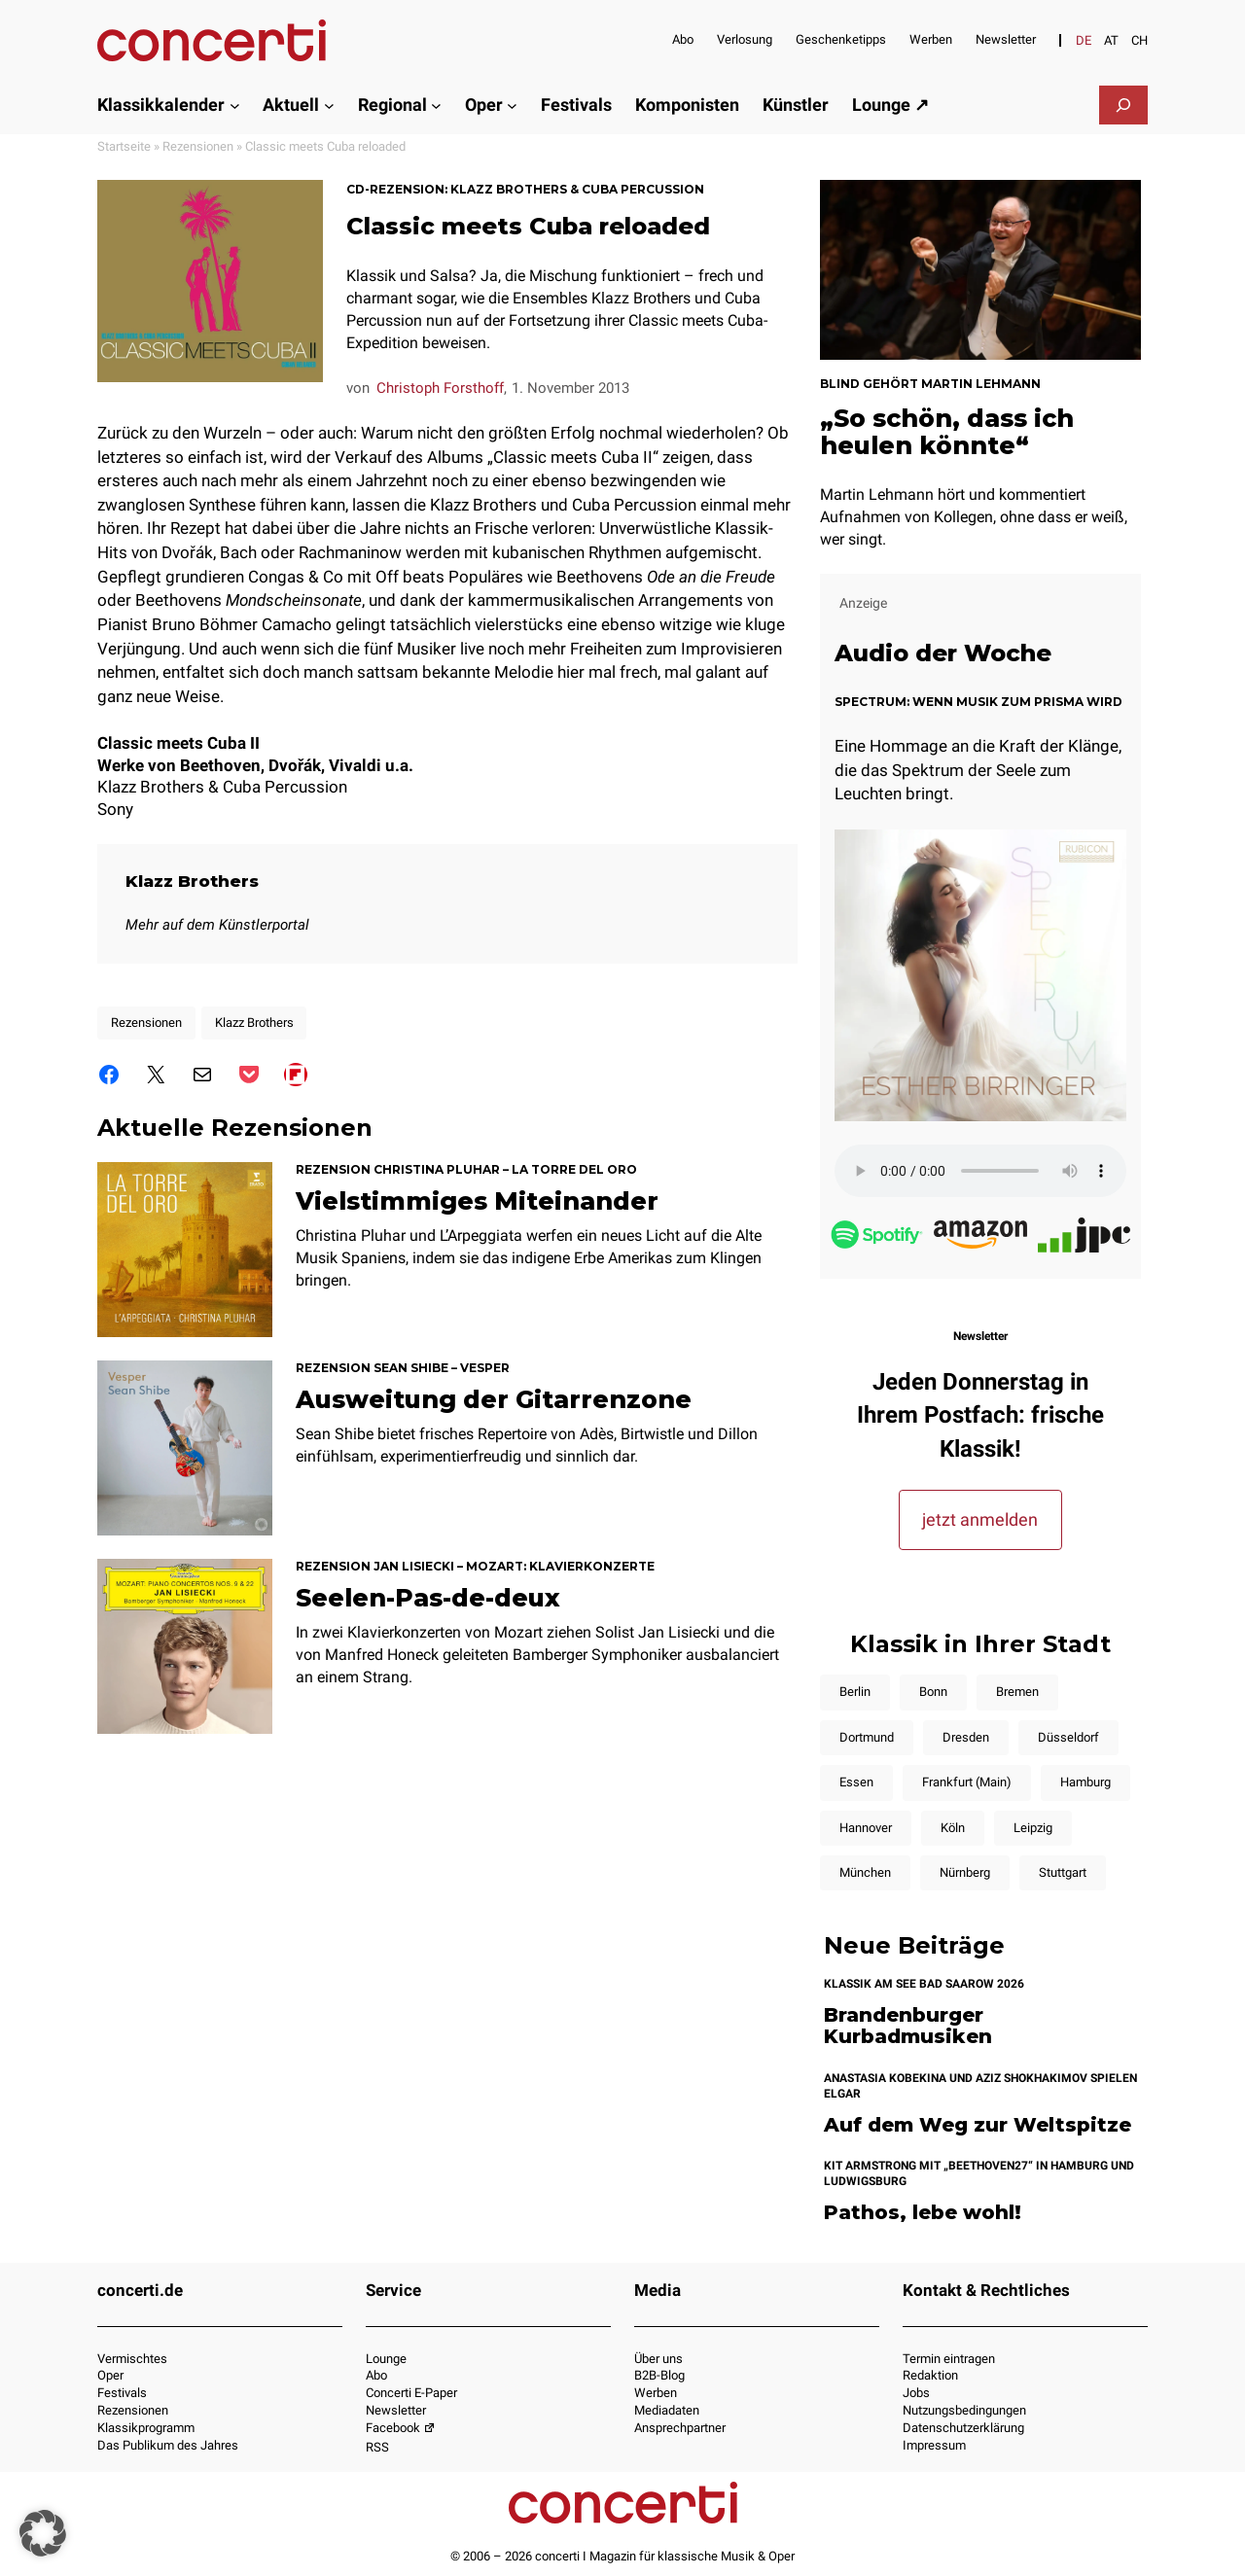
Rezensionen (197, 146)
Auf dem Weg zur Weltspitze (977, 2125)
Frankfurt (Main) (967, 1782)
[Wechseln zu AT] (1111, 40)
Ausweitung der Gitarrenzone (494, 1401)
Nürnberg (965, 1872)
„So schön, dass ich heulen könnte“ (947, 432)
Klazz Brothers (193, 882)
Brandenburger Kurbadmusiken (908, 2026)
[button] (43, 2533)
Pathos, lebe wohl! (922, 2213)
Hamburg (1085, 1782)
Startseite (124, 146)
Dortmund (866, 1737)
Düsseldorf (1068, 1737)
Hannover (865, 1827)
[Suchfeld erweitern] (1123, 105)
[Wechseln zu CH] (1139, 40)
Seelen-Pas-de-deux (428, 1599)
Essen (856, 1782)
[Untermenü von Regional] (436, 104)
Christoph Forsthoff (440, 388)
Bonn (933, 1691)
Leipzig (1033, 1827)
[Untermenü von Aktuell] (329, 104)
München (865, 1872)
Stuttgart (1062, 1872)
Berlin (855, 1691)
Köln (953, 1827)
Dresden (966, 1737)
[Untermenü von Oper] (512, 104)
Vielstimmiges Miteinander (477, 1203)
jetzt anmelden (980, 1519)
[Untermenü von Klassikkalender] (235, 104)
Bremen (1017, 1691)
